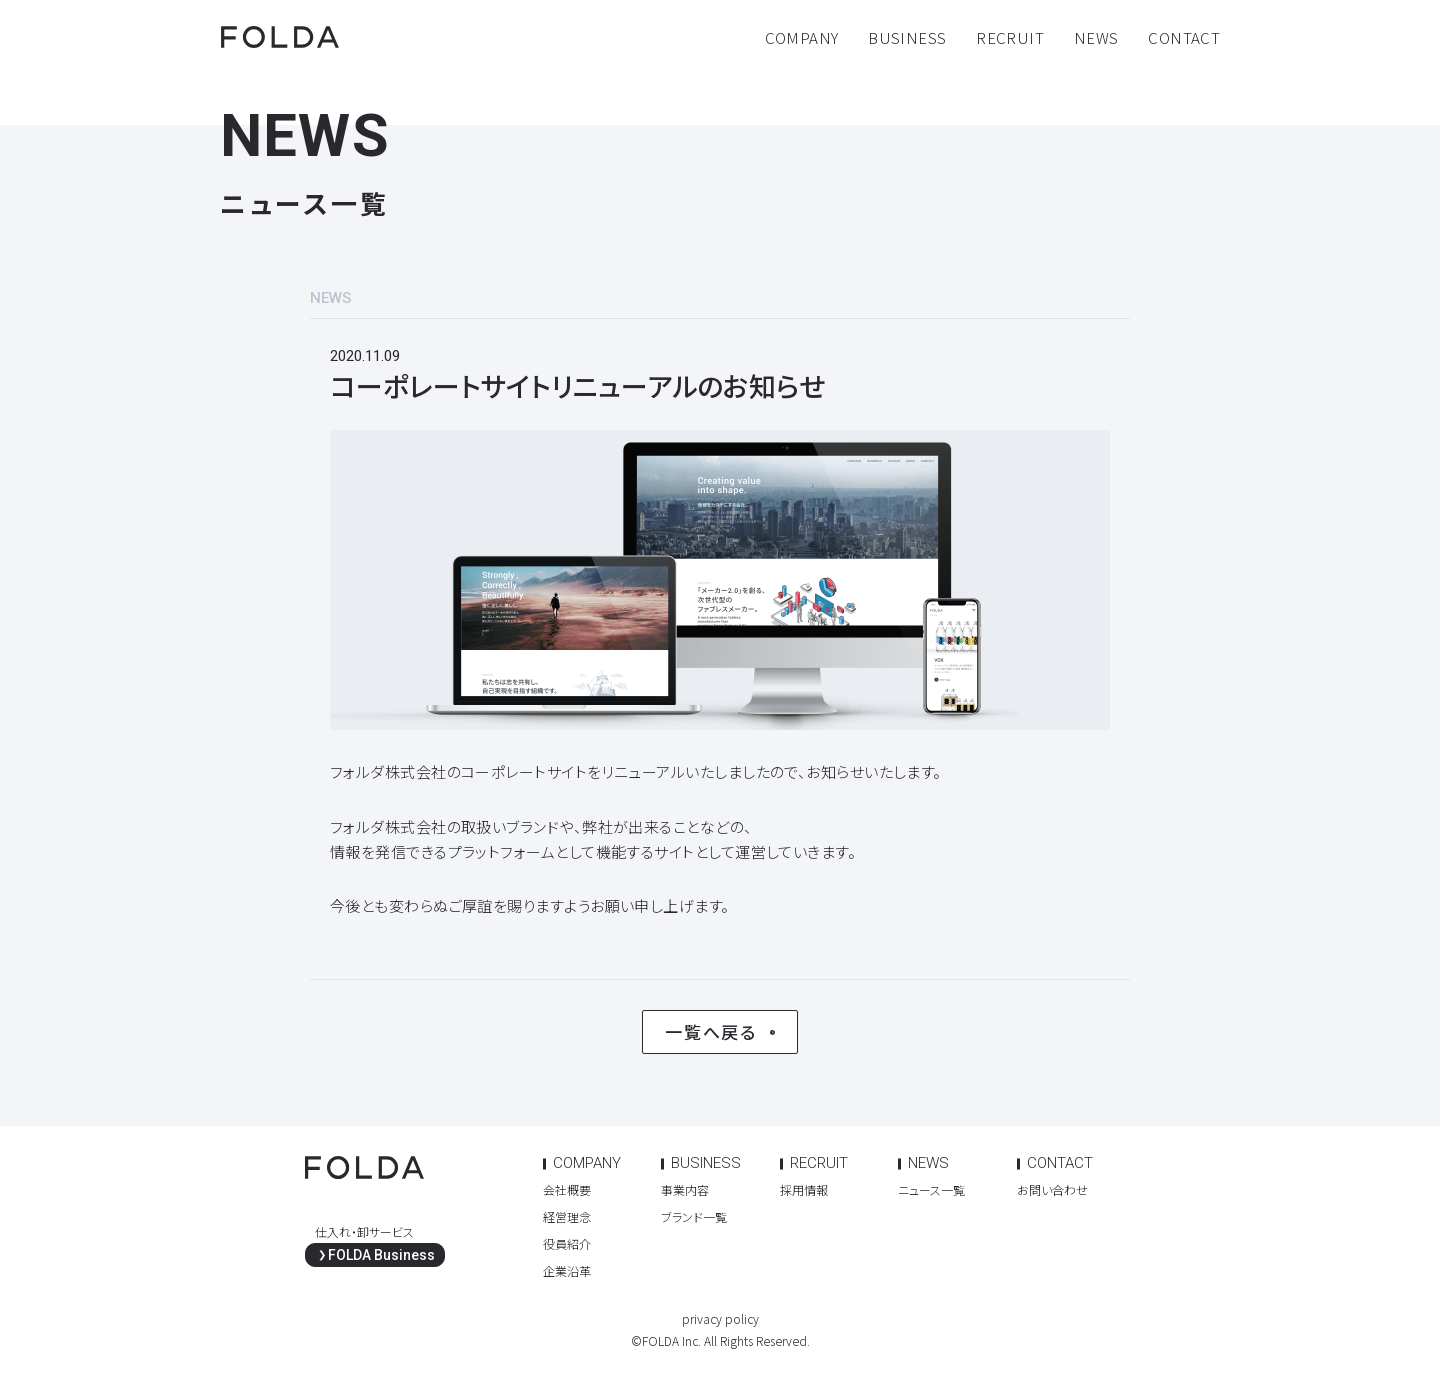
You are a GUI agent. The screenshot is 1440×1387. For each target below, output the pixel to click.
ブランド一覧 (694, 1216)
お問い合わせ (1052, 1189)
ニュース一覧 (931, 1189)
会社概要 (567, 1189)
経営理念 (567, 1216)
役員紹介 (567, 1243)
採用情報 (804, 1189)
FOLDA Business (381, 1255)
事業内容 (685, 1189)
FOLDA (280, 37)
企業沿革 (567, 1270)
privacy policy (720, 1318)
